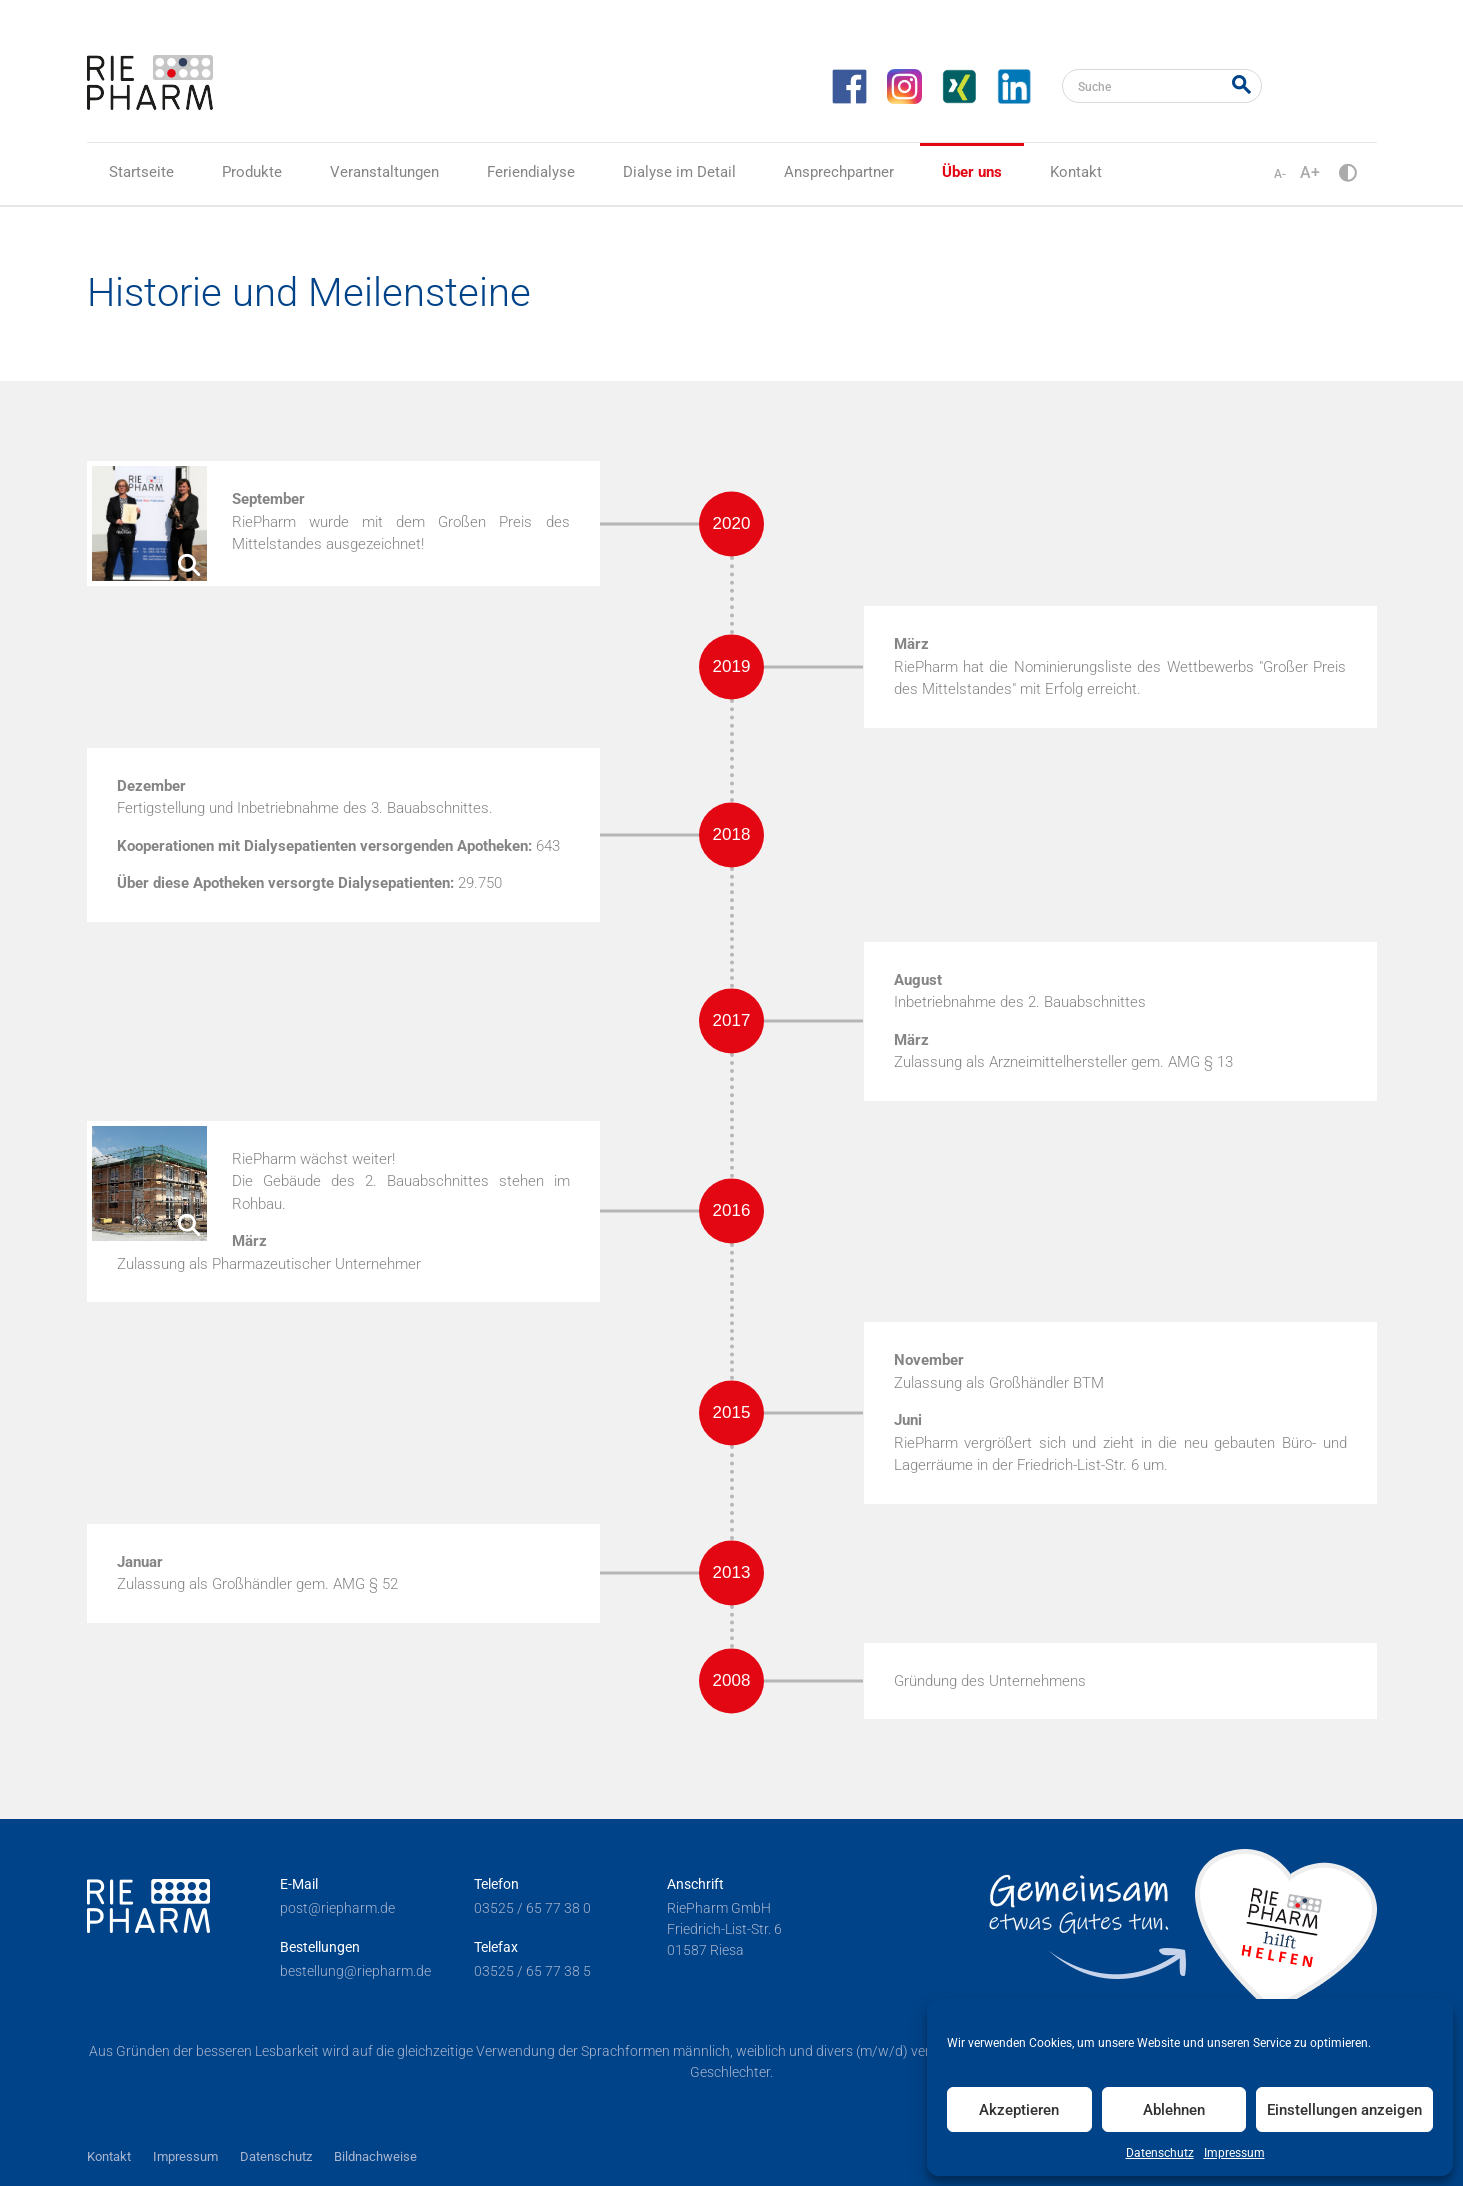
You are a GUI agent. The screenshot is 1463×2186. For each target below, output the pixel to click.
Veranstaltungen (384, 172)
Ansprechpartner (839, 172)
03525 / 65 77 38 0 (532, 1908)
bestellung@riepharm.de (355, 1971)
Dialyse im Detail (679, 172)
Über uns (972, 172)
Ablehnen (1174, 2110)
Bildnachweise (375, 2156)
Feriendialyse (531, 172)
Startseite (141, 172)
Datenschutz (1160, 2153)
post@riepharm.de (337, 1908)
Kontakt (1076, 172)
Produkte (252, 172)
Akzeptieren (1019, 2110)
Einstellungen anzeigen (1344, 2110)
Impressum (1234, 2153)
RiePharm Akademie (1324, 83)
